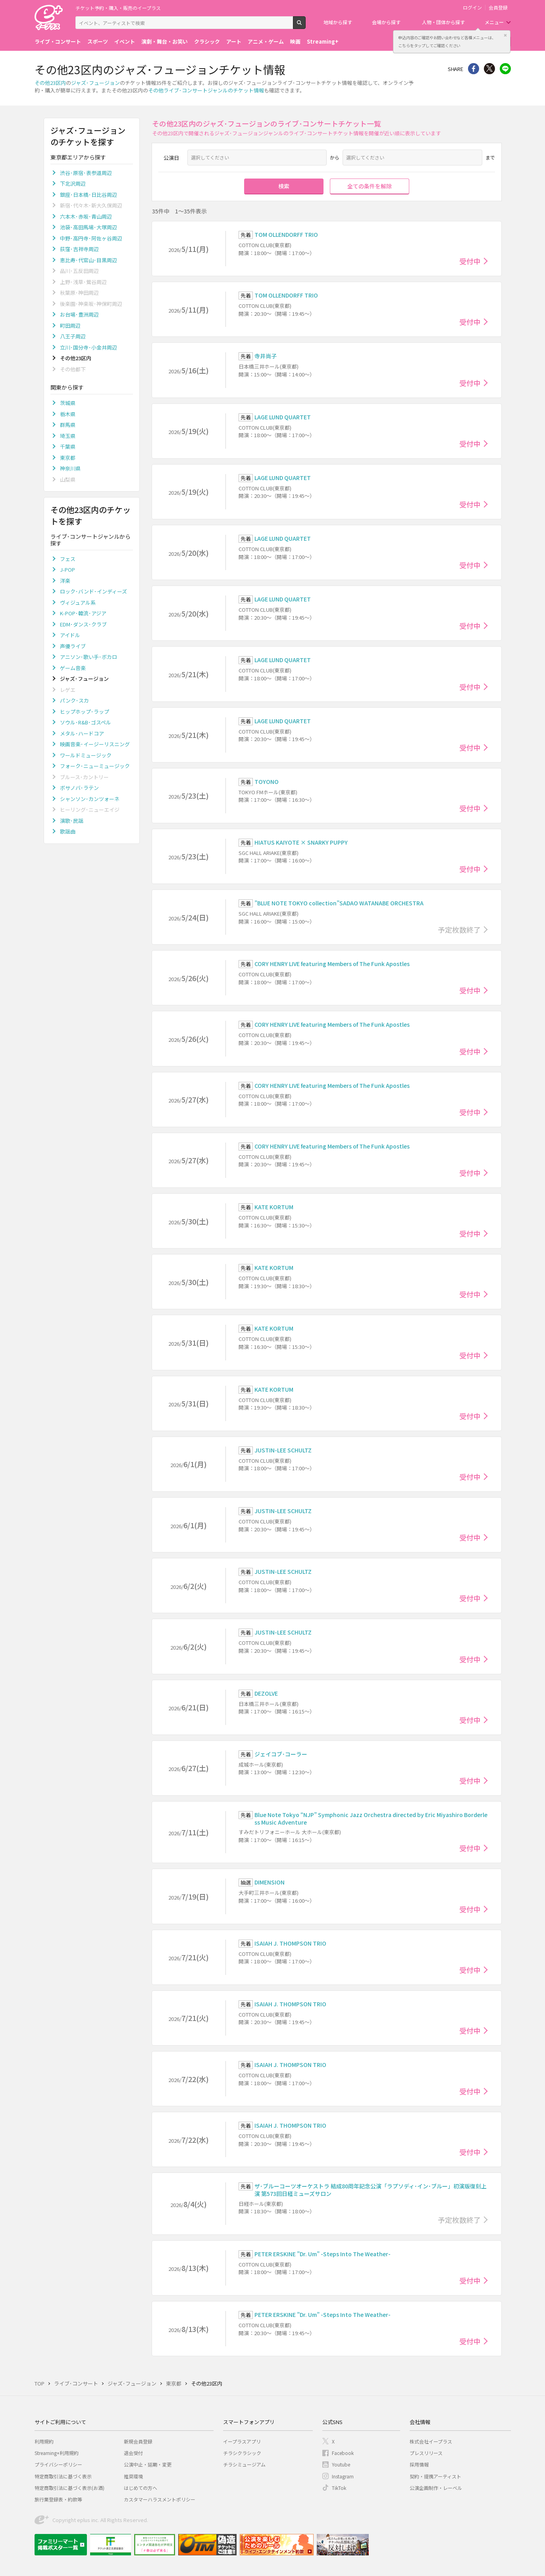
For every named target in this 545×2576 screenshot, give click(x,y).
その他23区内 (50, 82)
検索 (305, 26)
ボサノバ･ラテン (79, 787)
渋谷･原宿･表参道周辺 (86, 173)
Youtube (341, 2464)
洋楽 (65, 580)
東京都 (67, 457)
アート (233, 41)
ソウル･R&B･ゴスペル (85, 722)
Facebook (343, 2452)
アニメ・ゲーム (266, 41)
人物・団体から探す (443, 22)
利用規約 (44, 2441)
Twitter (489, 68)
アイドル (70, 635)
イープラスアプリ (242, 2441)
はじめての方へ (140, 2487)
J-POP (67, 569)
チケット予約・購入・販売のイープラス (118, 7)
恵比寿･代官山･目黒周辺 (88, 260)
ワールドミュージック (86, 755)
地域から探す (338, 22)
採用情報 (419, 2464)
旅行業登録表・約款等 (58, 2499)
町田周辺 (70, 325)
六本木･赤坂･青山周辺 (86, 216)
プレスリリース (426, 2452)
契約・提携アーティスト (435, 2476)
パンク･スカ (74, 700)
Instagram (343, 2476)
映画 (295, 41)
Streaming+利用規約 (57, 2452)
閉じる (505, 35)
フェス (67, 559)
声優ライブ (73, 646)
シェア (473, 68)
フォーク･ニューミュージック (95, 766)
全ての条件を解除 (369, 186)
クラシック (207, 41)
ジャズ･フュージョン (95, 82)
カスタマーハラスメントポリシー (159, 2499)
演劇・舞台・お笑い (164, 41)
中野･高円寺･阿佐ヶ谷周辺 (91, 238)
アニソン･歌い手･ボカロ (88, 657)
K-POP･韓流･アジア (83, 613)
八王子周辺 (73, 336)
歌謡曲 (67, 831)
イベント (124, 41)
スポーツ (97, 41)
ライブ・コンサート (58, 41)
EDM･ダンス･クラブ (83, 624)
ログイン (472, 7)
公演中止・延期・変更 (147, 2464)
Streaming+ (323, 41)
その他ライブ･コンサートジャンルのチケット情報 (206, 90)
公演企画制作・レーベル (436, 2487)
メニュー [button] (494, 22)
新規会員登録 (138, 2441)
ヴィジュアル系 (78, 602)
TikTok (339, 2487)
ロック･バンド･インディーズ (93, 591)
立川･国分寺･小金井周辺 (88, 347)
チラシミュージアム (244, 2464)
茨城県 (67, 403)
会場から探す (386, 22)
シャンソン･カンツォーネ (89, 799)
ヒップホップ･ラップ (84, 711)
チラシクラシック (242, 2452)
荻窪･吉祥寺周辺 (79, 249)
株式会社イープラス (431, 2441)
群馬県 (67, 424)
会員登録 (498, 7)
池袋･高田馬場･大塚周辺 (88, 227)
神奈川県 (70, 468)
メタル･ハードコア (82, 733)
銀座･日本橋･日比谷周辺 (88, 194)
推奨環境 (133, 2476)
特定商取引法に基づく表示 (63, 2476)
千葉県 (67, 446)
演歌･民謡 (71, 820)
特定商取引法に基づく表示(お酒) (69, 2487)
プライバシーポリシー (58, 2464)
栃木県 (67, 414)
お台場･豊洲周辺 (79, 314)
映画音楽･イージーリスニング (95, 744)
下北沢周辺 (73, 183)
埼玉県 (67, 436)
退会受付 (133, 2452)
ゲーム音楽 (73, 668)
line (505, 68)
